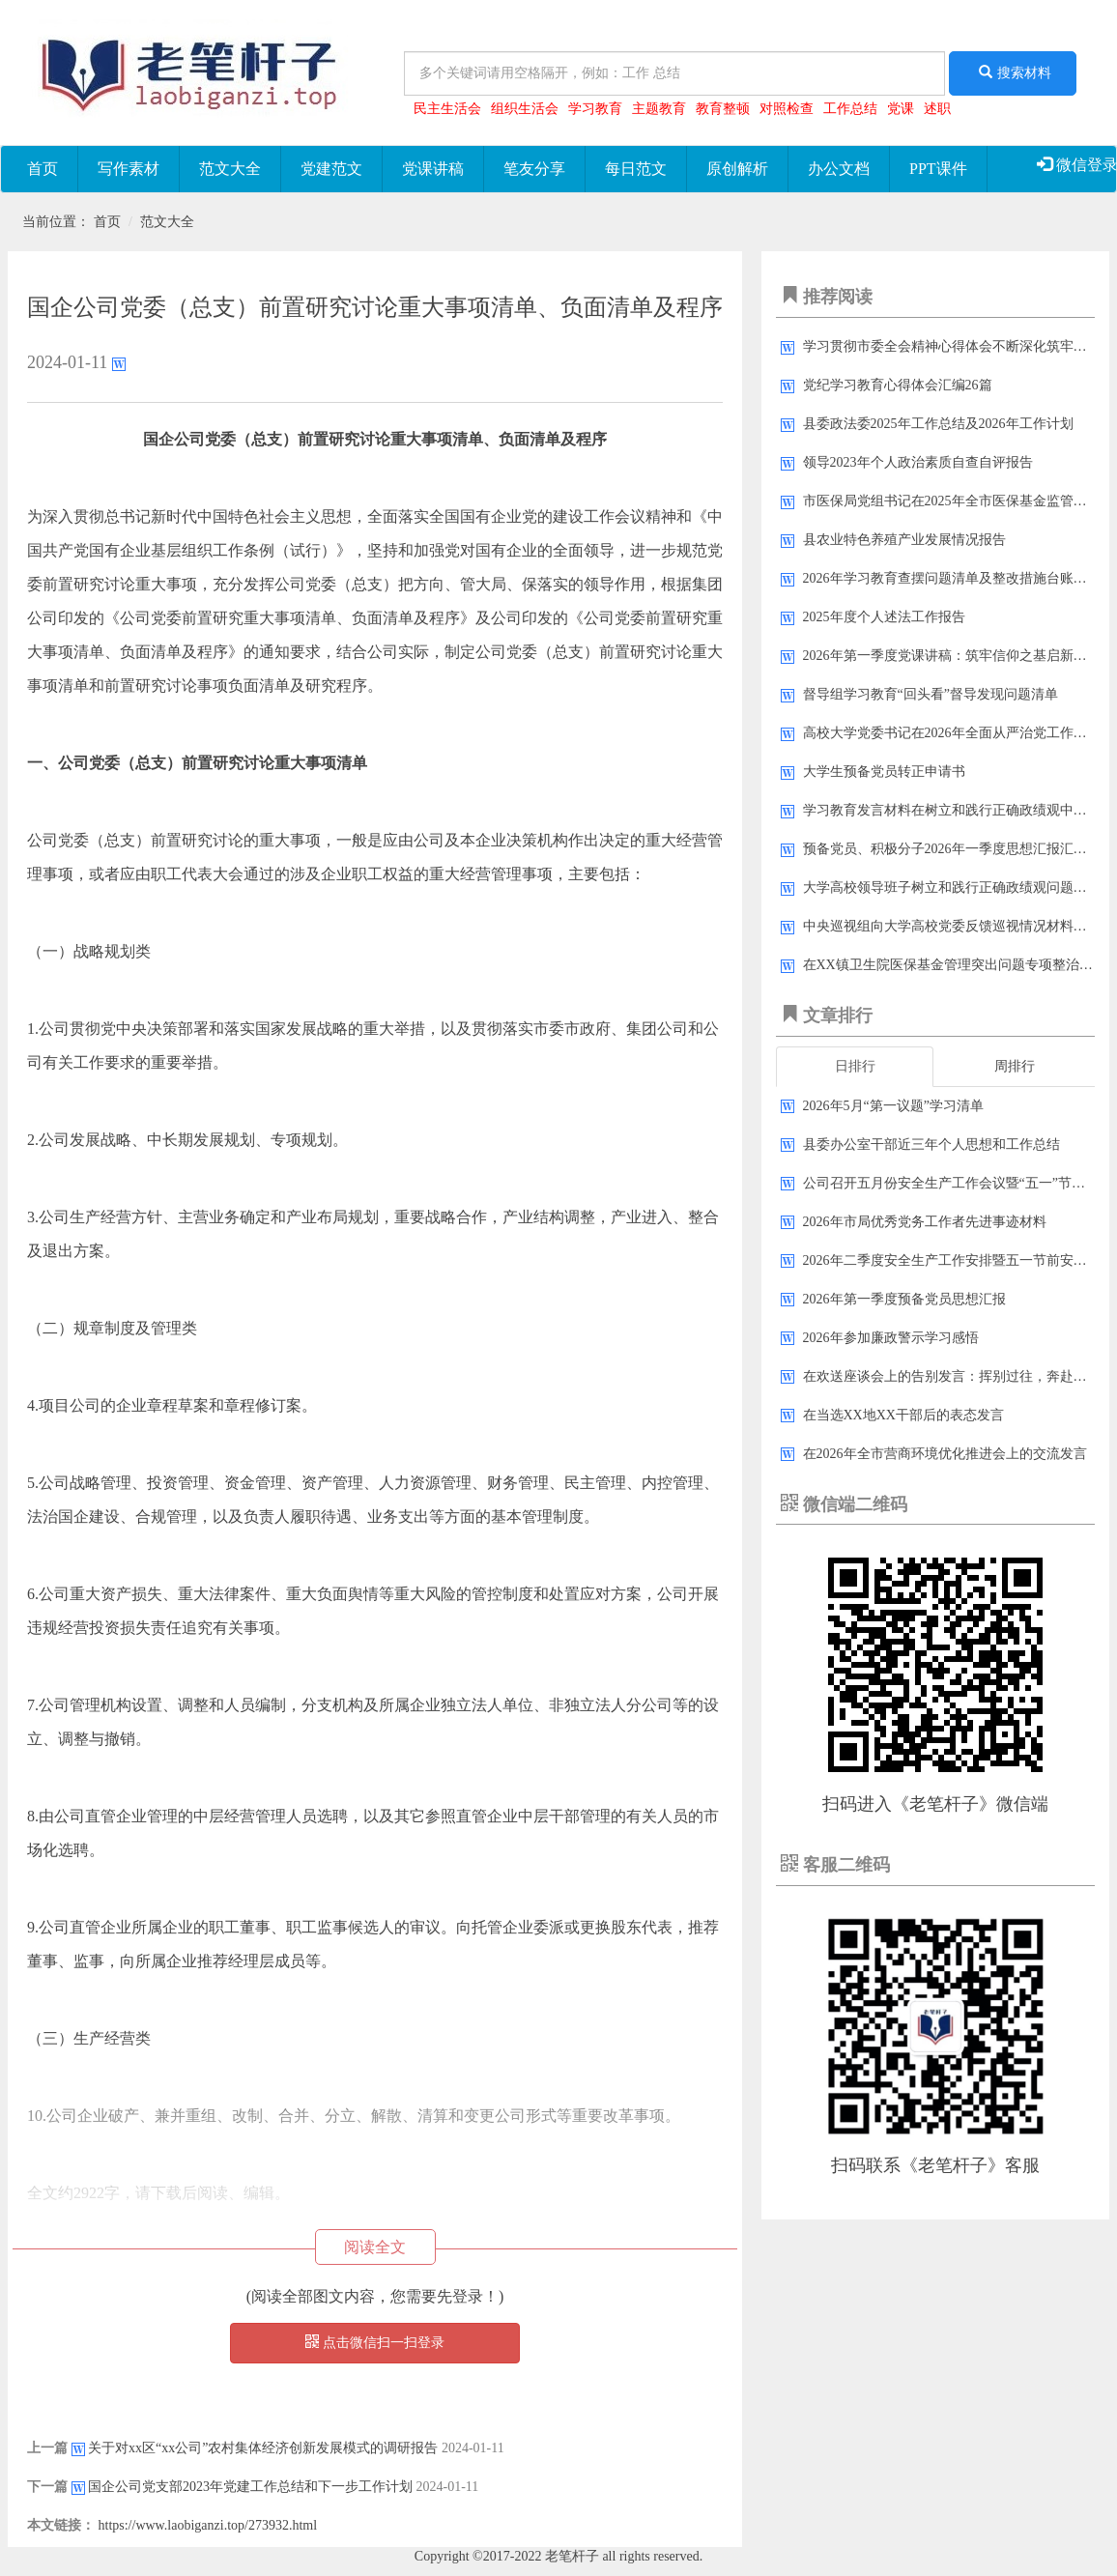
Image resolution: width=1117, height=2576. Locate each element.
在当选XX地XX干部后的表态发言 (903, 1415)
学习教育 (595, 108)
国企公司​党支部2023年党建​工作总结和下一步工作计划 (250, 2486)
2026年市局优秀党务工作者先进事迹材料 (924, 1222)
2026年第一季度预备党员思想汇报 (904, 1299)
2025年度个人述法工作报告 (884, 617)
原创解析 (737, 168)
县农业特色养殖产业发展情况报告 (904, 539)
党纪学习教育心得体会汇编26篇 (897, 385)
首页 (42, 168)
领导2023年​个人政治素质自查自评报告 (918, 462)
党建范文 (331, 168)
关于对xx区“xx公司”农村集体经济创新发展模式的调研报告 (263, 2448)
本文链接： (61, 2525)
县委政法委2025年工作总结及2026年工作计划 (938, 423)
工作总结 (850, 108)
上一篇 (47, 2448)
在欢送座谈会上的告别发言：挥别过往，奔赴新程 (952, 1376)
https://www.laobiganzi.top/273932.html (208, 2525)
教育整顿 (723, 108)
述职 (937, 108)
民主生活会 (447, 108)
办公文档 (839, 168)
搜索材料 (1012, 72)
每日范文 (636, 168)
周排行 (1014, 1066)
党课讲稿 (433, 168)
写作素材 (128, 168)
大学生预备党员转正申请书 (884, 771)
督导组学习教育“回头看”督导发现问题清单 (930, 694)
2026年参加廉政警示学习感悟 (891, 1338)
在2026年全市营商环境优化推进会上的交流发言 (945, 1453)
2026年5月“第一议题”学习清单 (893, 1106)
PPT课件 (938, 168)
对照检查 (786, 108)
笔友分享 (534, 168)
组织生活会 (524, 108)
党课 (900, 108)
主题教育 (659, 108)
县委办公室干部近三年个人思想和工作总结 (931, 1144)
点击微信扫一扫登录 (374, 2342)
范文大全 (230, 168)
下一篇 (47, 2486)
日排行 (855, 1066)
